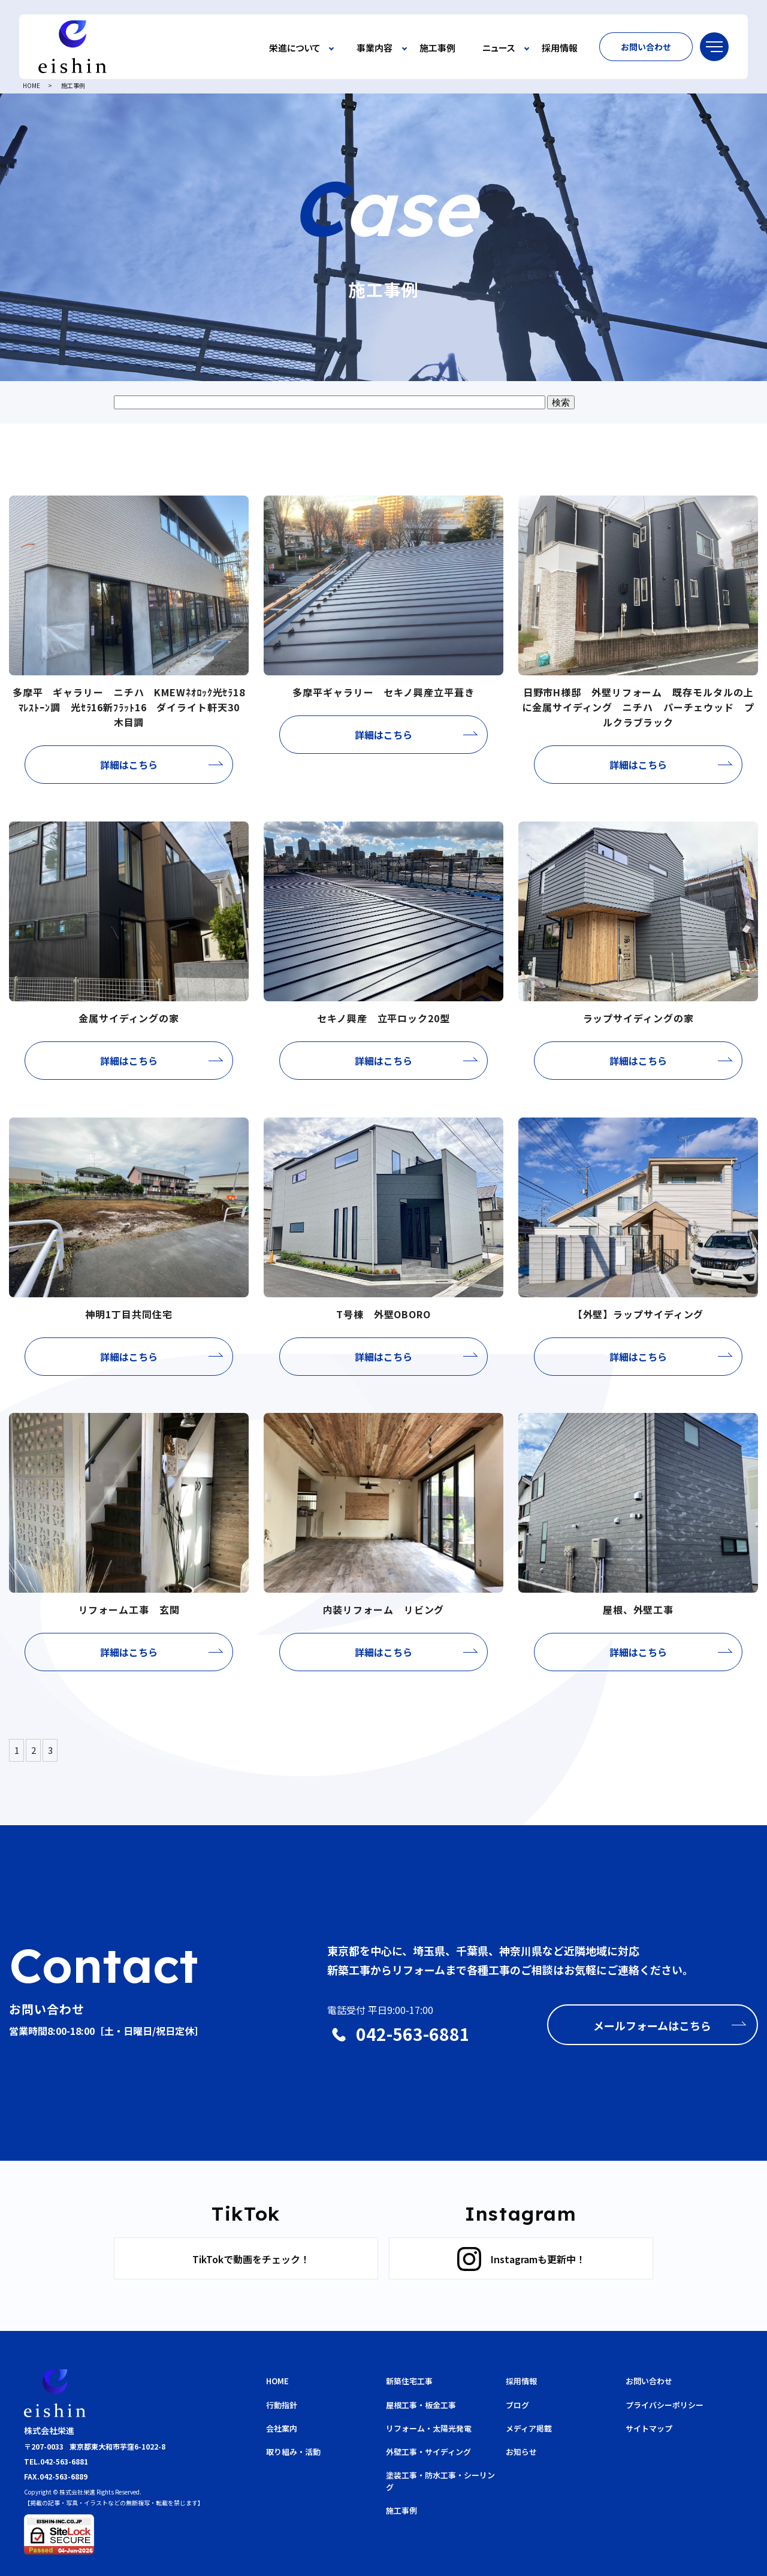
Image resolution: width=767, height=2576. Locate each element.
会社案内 (281, 2428)
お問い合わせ (646, 47)
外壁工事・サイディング (428, 2451)
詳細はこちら (129, 764)
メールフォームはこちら (652, 2025)
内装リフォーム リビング (384, 1609)
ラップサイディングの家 (638, 1018)
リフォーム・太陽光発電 (429, 2428)
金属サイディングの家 (128, 1018)
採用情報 (560, 48)
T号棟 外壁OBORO (388, 1314)
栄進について (295, 48)
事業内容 (374, 48)
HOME (31, 85)
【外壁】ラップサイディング (638, 1314)
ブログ (517, 2405)
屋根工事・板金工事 (421, 2405)
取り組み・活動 (293, 2451)
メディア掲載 (529, 2428)
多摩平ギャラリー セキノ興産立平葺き (383, 692)
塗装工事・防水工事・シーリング (440, 2481)
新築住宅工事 (409, 2381)
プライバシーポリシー (664, 2405)
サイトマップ (649, 2428)
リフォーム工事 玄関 (129, 1609)
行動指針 (281, 2405)
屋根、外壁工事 (638, 1609)
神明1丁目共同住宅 (128, 1314)
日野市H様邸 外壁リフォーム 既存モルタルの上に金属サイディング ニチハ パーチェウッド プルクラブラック (638, 707)
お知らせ (521, 2451)
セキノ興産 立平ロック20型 (383, 1018)
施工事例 (437, 48)
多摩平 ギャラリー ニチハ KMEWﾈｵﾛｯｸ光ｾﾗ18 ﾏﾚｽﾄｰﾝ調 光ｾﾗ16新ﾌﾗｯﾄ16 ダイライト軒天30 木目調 (134, 707)
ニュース (498, 48)
